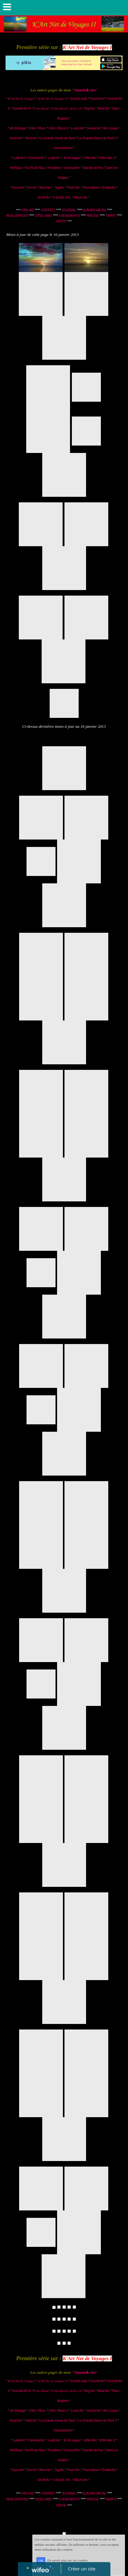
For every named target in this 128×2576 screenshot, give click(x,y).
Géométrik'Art (63, 148)
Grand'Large (78, 98)
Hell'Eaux (16, 168)
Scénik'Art (94, 128)
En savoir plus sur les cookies (67, 2560)
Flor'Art (32, 187)
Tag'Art (59, 187)
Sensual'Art (72, 168)
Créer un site (81, 2569)
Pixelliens (54, 168)
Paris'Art (30, 138)
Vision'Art (16, 138)
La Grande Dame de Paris (57, 138)
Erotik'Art (44, 197)
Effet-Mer (91, 158)
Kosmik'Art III (22, 108)
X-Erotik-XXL (62, 197)
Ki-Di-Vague (72, 158)
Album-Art (81, 197)
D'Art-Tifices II (59, 128)
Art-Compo (110, 128)
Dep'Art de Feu (93, 168)
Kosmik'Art (97, 98)
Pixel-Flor (74, 187)
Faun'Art (18, 187)
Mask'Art (103, 108)
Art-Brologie (18, 128)
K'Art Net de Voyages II (52, 98)
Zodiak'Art (109, 187)
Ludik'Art (19, 158)
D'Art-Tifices (38, 128)
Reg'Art (89, 108)
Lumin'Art (77, 128)
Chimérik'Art (36, 158)
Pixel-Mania (91, 187)
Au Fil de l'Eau (36, 168)
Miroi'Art (45, 187)
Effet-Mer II (108, 158)
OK (41, 2560)
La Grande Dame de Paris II (98, 138)
